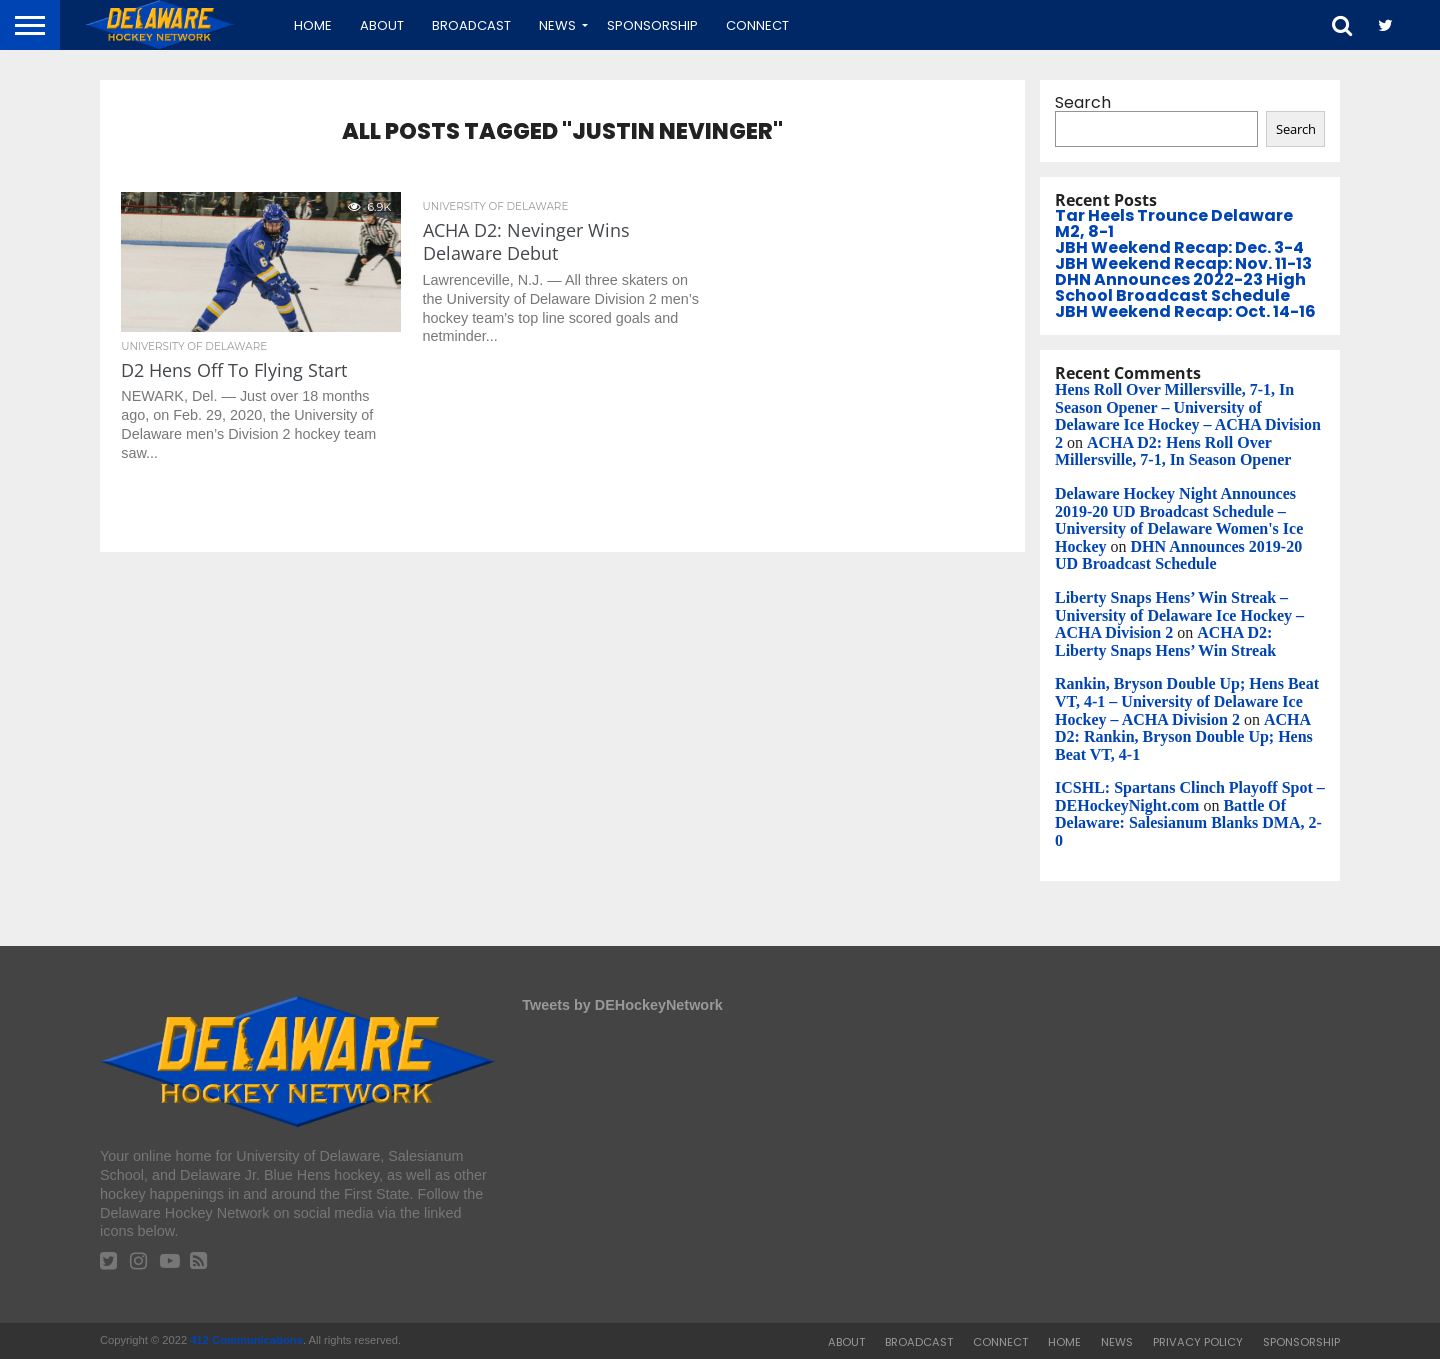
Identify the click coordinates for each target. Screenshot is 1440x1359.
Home (313, 25)
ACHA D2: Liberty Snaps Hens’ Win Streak (1165, 641)
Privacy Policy (1198, 1342)
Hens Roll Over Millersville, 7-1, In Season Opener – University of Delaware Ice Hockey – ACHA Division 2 (1188, 416)
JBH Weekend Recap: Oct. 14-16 (1185, 311)
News (557, 25)
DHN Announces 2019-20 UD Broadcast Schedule (1178, 555)
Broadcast (471, 25)
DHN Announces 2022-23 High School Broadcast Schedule (1180, 287)
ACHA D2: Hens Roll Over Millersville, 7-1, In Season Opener (1173, 451)
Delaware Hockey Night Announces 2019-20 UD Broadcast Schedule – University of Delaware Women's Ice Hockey (1179, 520)
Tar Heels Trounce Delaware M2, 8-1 (1174, 223)
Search (1083, 102)
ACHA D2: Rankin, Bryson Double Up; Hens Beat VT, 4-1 (1184, 737)
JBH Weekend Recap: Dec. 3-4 (1179, 247)
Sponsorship (652, 25)
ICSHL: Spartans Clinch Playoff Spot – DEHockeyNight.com (1190, 796)
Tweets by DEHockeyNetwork (622, 1005)
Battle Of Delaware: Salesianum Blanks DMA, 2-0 (1188, 823)
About (382, 25)
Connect (757, 25)
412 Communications (246, 1340)
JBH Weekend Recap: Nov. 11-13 (1183, 263)
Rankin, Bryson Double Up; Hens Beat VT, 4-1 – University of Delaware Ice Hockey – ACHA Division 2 (1187, 701)
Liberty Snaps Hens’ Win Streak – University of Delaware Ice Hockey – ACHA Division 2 (1179, 615)
